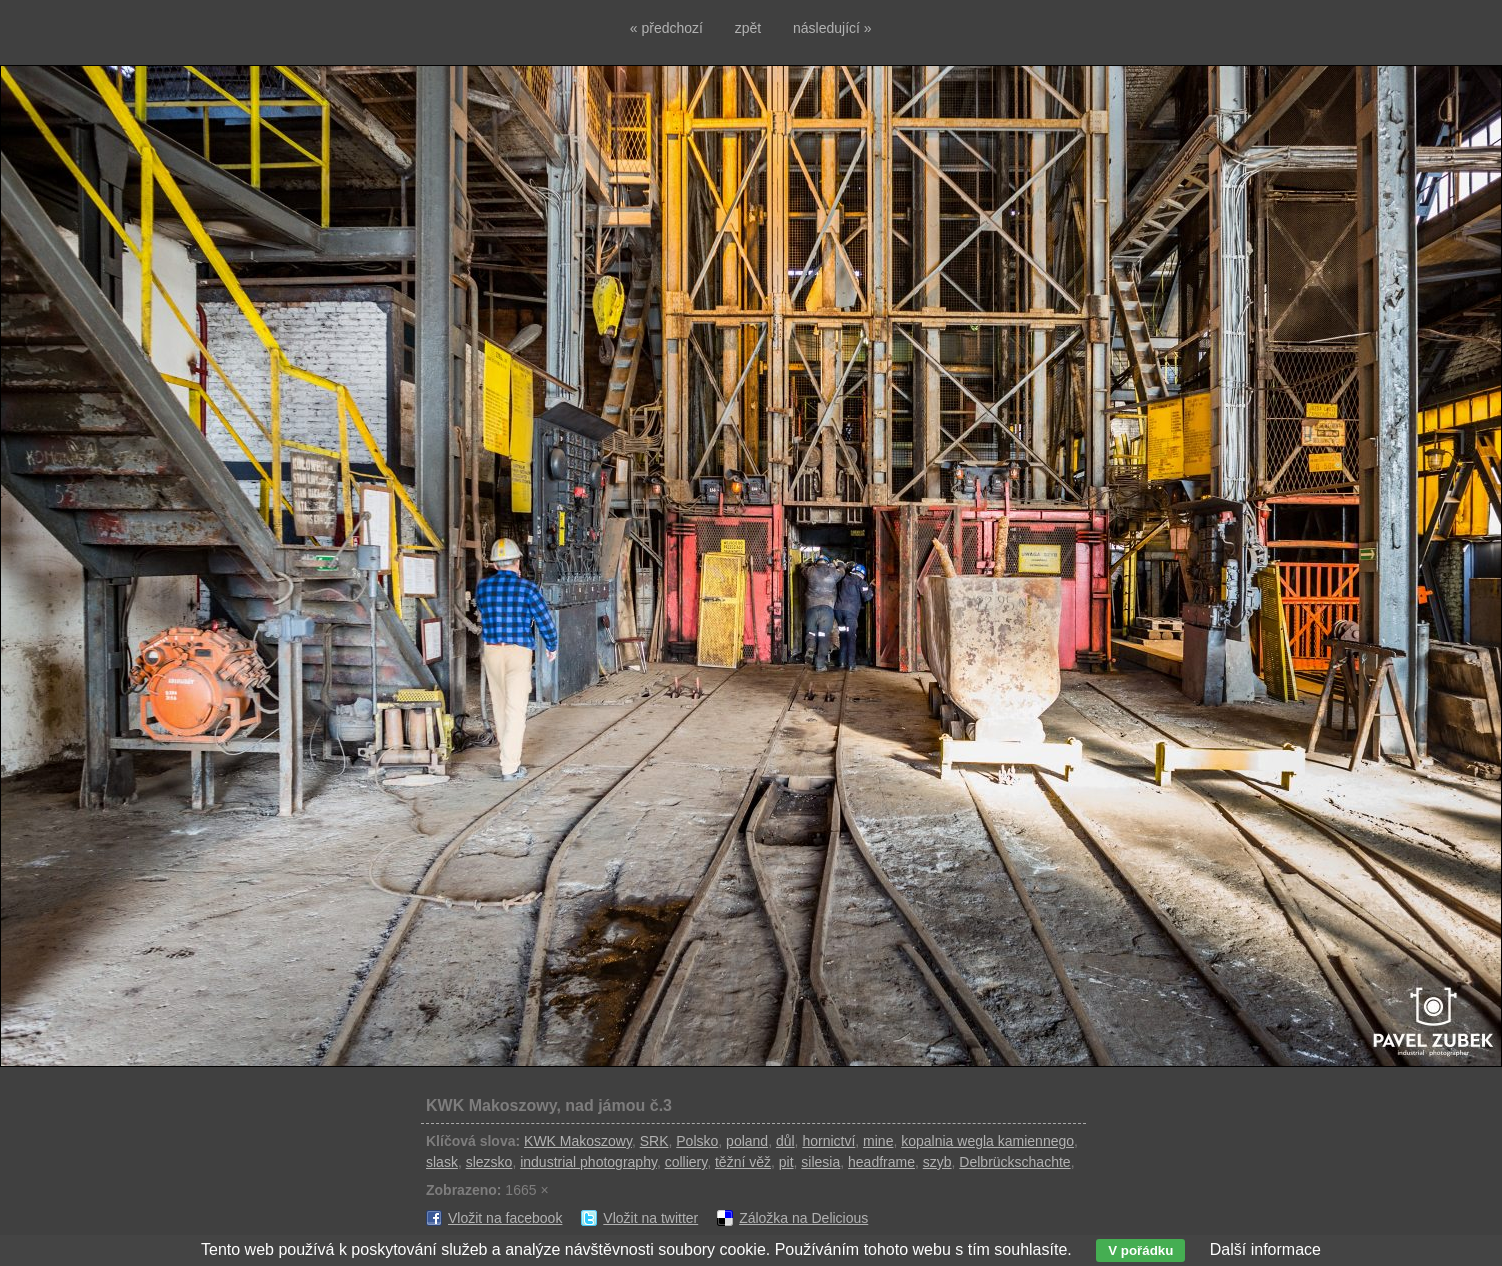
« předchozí (666, 28)
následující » (832, 28)
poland (747, 1141)
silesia (820, 1162)
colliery (686, 1162)
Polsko (697, 1141)
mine (878, 1141)
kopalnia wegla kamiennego (987, 1141)
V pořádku (1140, 1250)
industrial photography (588, 1162)
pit (786, 1162)
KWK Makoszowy (578, 1141)
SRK (654, 1141)
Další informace (1265, 1249)
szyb (937, 1162)
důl (785, 1141)
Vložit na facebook (505, 1218)
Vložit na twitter (650, 1218)
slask (442, 1162)
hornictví (828, 1141)
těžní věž (743, 1162)
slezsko (489, 1162)
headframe (881, 1162)
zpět (748, 28)
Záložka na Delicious (803, 1218)
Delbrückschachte (1014, 1162)
